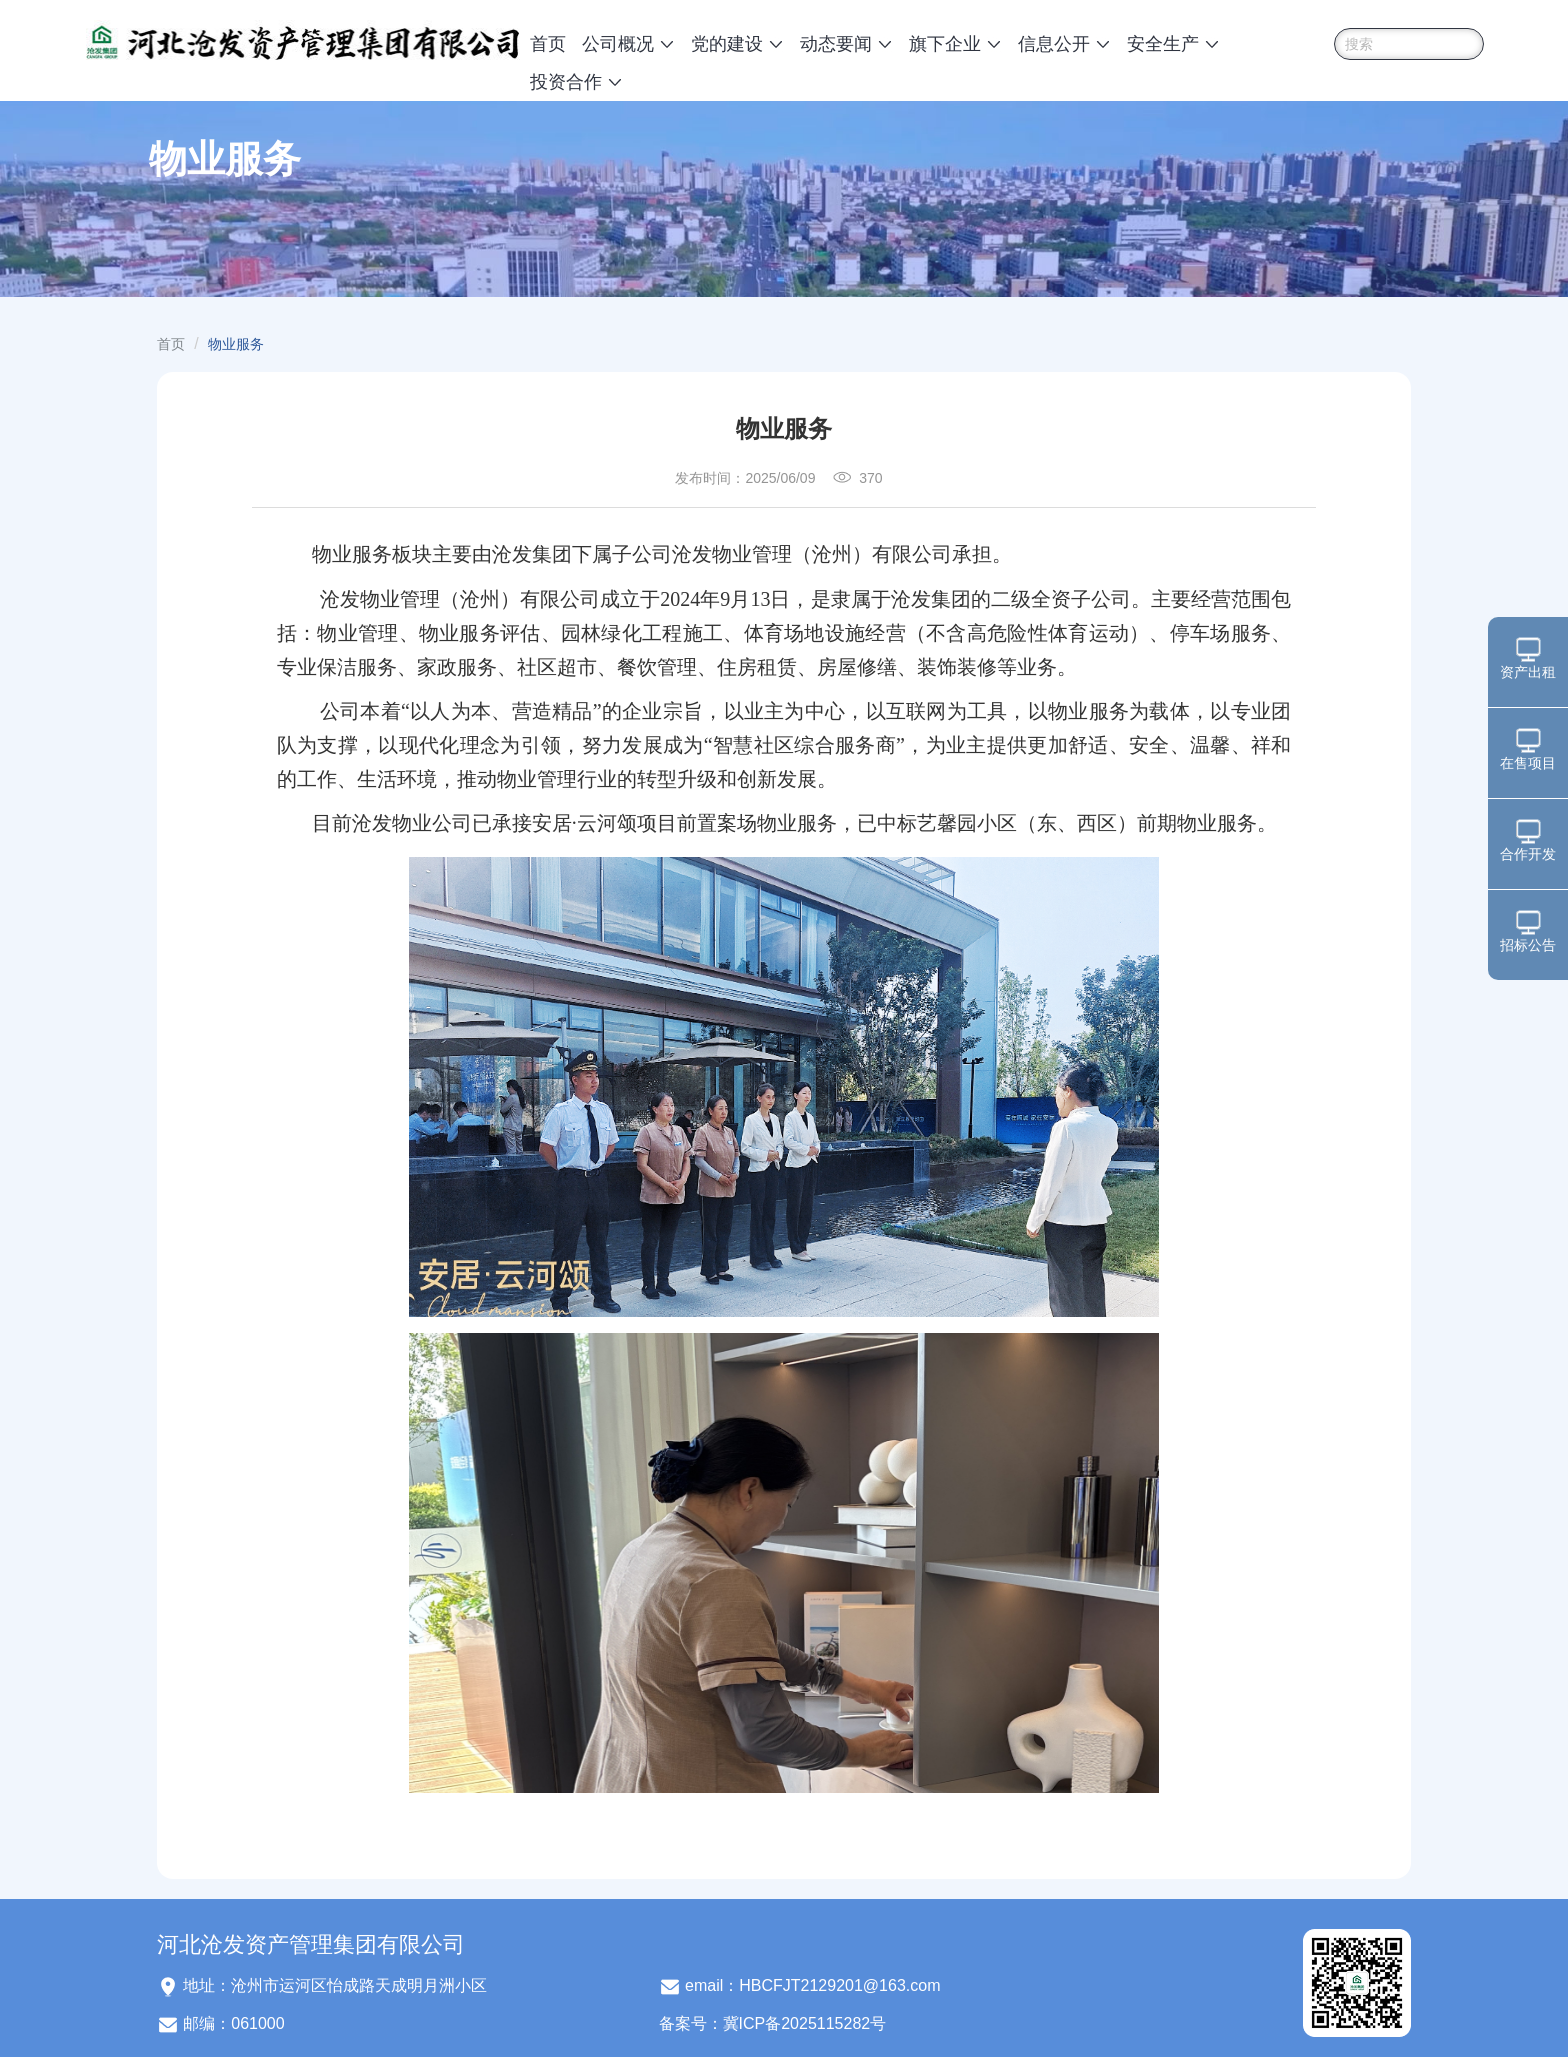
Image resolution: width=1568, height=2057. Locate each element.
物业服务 (236, 344)
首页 (548, 44)
